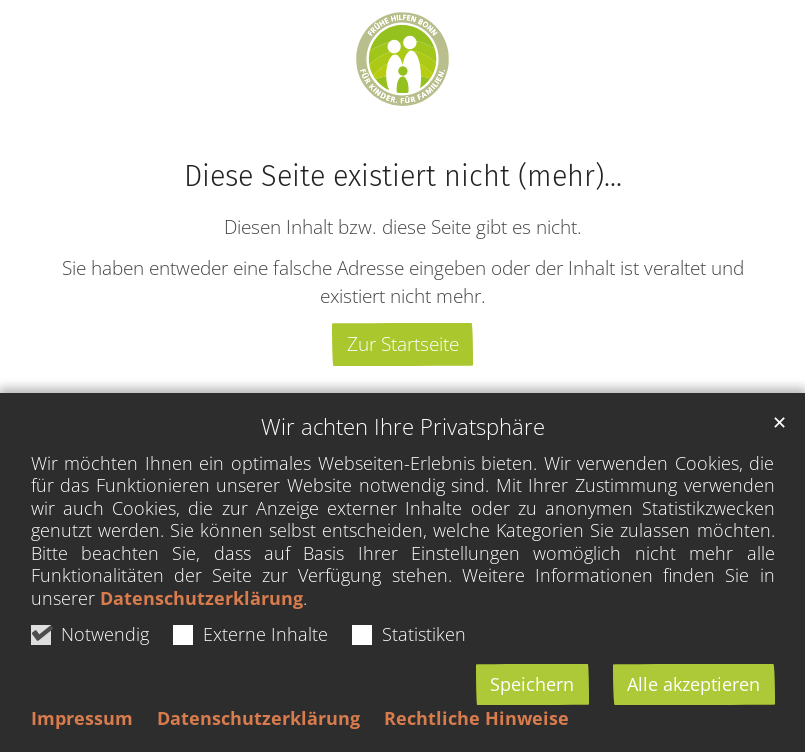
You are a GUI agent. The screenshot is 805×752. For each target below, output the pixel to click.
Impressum (82, 718)
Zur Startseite (403, 343)
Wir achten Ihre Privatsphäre (403, 426)
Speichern (532, 684)
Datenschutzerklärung (201, 598)
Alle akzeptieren (693, 684)
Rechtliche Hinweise (476, 718)
